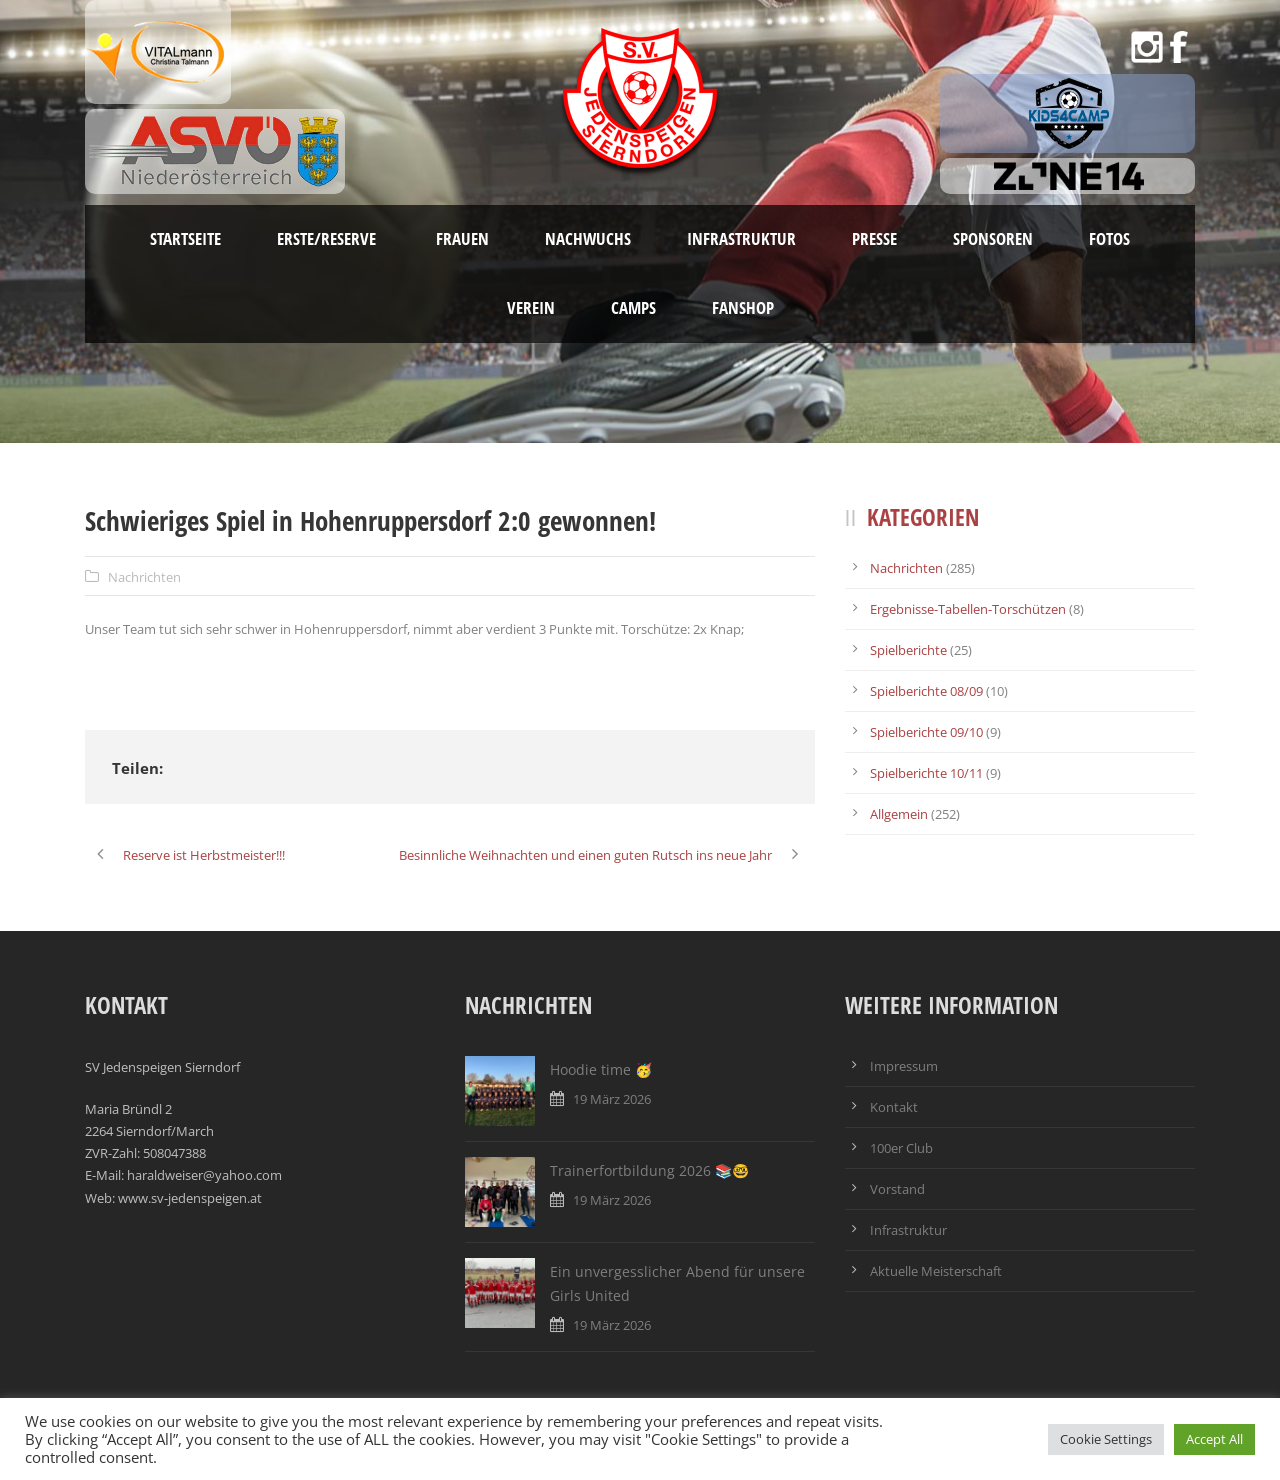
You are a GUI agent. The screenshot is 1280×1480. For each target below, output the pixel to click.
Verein (531, 307)
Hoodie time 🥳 (601, 1069)
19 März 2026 (612, 1099)
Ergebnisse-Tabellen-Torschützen (968, 609)
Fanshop (743, 307)
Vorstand (897, 1189)
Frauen (462, 238)
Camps (633, 307)
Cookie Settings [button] (1106, 1439)
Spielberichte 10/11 (926, 773)
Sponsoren (993, 238)
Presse (874, 238)
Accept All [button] (1214, 1439)
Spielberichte (908, 650)
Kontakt (894, 1107)
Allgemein (899, 814)
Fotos (1109, 238)
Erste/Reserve (328, 238)
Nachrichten (144, 577)
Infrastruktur (741, 238)
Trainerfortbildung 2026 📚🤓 (649, 1170)
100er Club (901, 1148)
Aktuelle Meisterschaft (936, 1271)
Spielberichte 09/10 (926, 732)
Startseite (185, 238)
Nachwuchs (588, 238)
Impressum (904, 1066)
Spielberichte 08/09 (926, 691)
